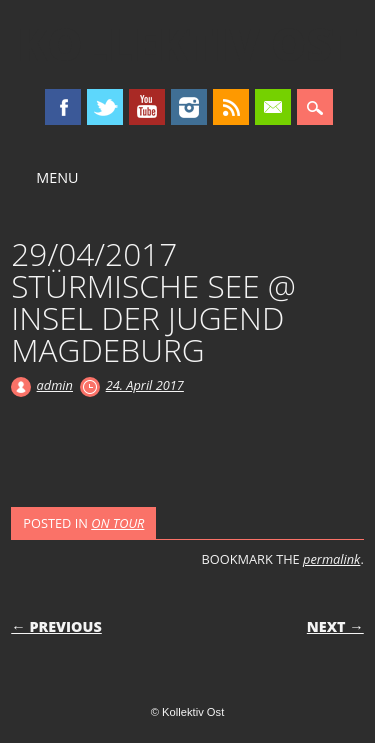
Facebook (63, 107)
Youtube (147, 107)
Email (273, 107)
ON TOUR (117, 523)
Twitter (105, 107)
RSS (231, 107)
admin (55, 385)
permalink (331, 559)
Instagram (189, 107)
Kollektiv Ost (187, 44)
